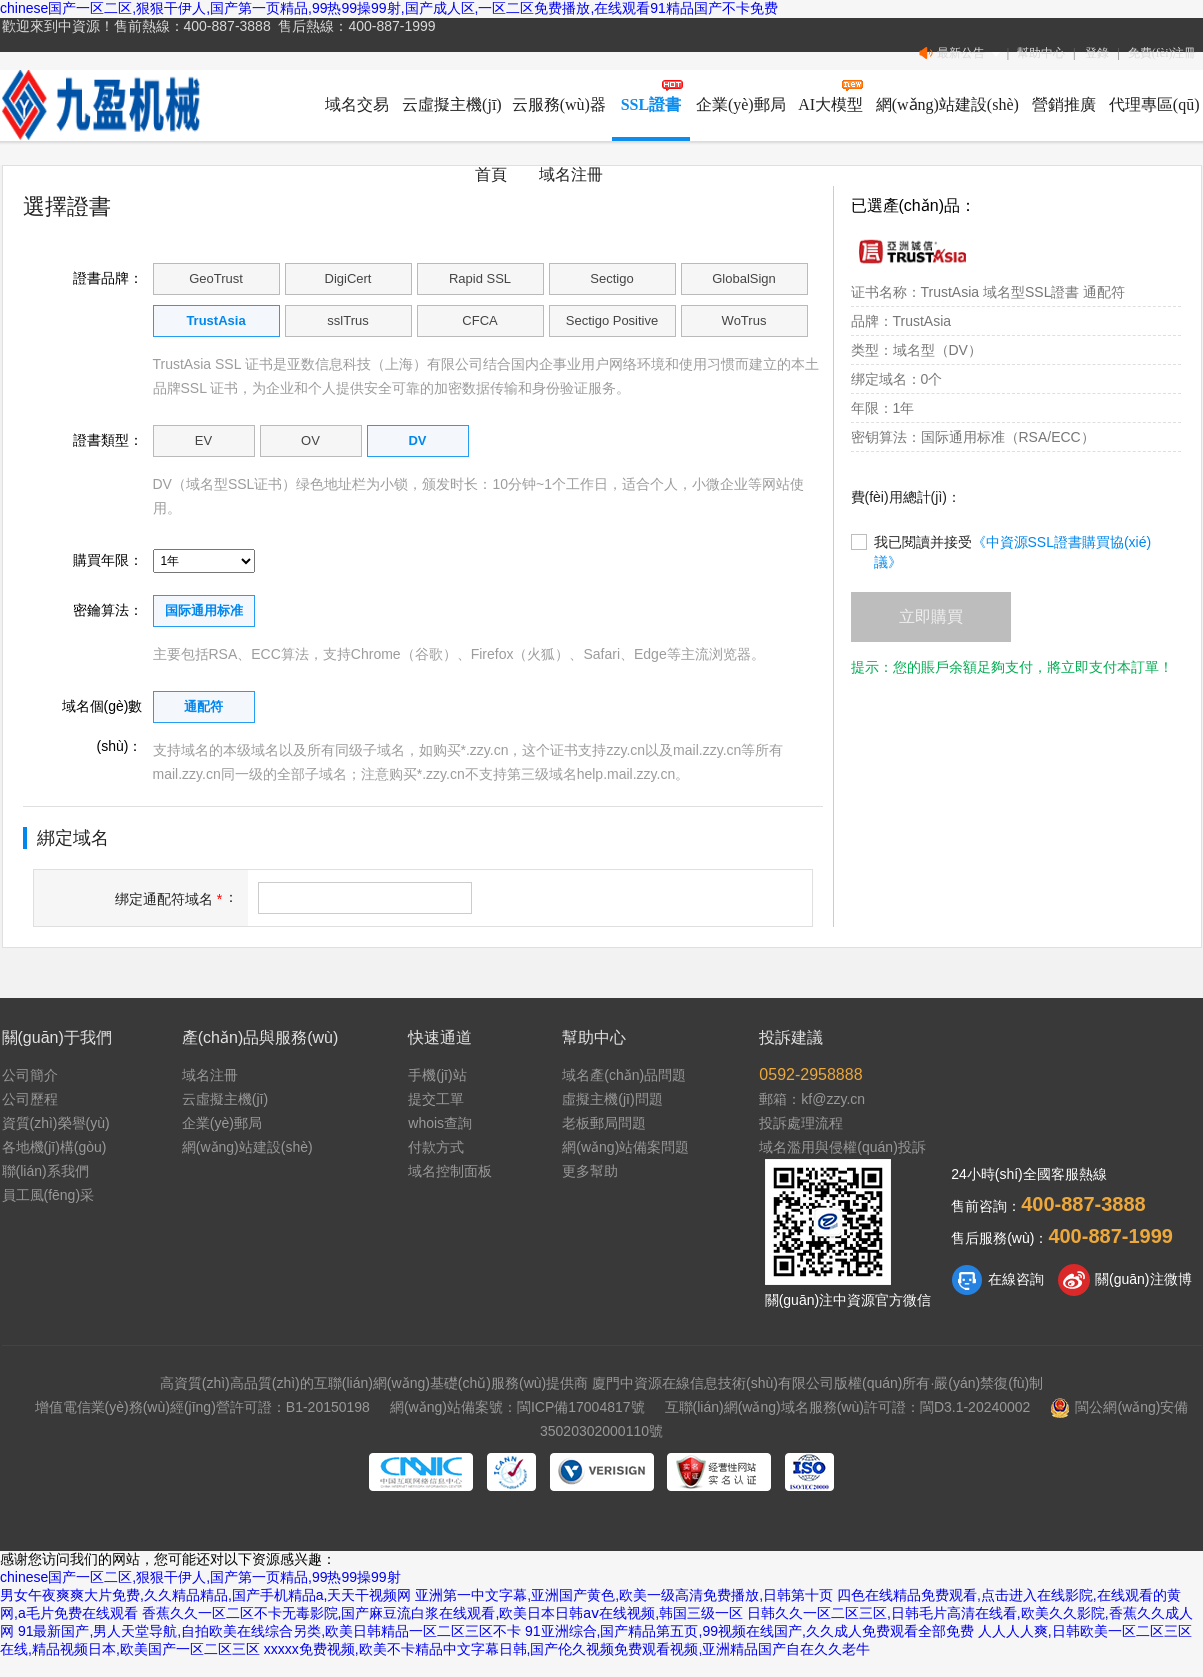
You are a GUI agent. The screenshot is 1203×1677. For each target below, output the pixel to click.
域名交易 (357, 104)
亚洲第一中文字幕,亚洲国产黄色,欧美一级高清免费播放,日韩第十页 (624, 1595)
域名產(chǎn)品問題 (624, 1075)
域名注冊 (571, 174)
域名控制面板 (450, 1171)
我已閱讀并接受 (1001, 542)
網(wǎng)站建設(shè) (947, 104)
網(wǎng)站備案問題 (625, 1147)
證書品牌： (108, 278)
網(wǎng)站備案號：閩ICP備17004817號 (517, 1407)
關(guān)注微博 (1124, 1280)
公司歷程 (30, 1099)
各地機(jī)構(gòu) (54, 1147)
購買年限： (108, 560)
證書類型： (108, 440)
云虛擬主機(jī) (452, 104)
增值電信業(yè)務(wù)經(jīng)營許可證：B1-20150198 (202, 1407)
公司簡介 (30, 1075)
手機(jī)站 (437, 1075)
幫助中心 (1041, 53)
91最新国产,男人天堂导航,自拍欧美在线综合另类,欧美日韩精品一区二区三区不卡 (269, 1631)
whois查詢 (440, 1123)
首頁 (491, 174)
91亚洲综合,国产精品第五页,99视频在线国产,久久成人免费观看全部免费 (749, 1631)
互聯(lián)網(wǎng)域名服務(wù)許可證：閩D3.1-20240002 (848, 1407)
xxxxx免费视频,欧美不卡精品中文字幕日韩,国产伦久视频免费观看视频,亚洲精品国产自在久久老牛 (567, 1649)
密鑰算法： (108, 610)
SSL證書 (651, 104)
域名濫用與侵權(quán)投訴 (842, 1147)
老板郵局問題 (604, 1123)
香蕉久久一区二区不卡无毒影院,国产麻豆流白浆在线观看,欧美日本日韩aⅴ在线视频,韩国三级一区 (442, 1613)
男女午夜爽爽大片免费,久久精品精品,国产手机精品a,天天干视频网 (205, 1595)
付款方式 (436, 1147)
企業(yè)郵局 (741, 104)
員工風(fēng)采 (48, 1195)
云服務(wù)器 (559, 104)
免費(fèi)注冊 (1162, 53)
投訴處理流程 (801, 1123)
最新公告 (961, 53)
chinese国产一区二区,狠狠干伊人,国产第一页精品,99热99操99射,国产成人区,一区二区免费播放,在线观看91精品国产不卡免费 (389, 8)
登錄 (1097, 53)
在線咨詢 (997, 1280)
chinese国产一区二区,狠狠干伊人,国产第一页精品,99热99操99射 (200, 1577)
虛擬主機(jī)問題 (612, 1099)
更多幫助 (590, 1171)
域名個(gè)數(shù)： (102, 712)
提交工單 (436, 1099)
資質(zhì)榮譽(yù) (56, 1123)
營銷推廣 (1064, 104)
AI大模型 (830, 104)
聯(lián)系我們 (45, 1171)
